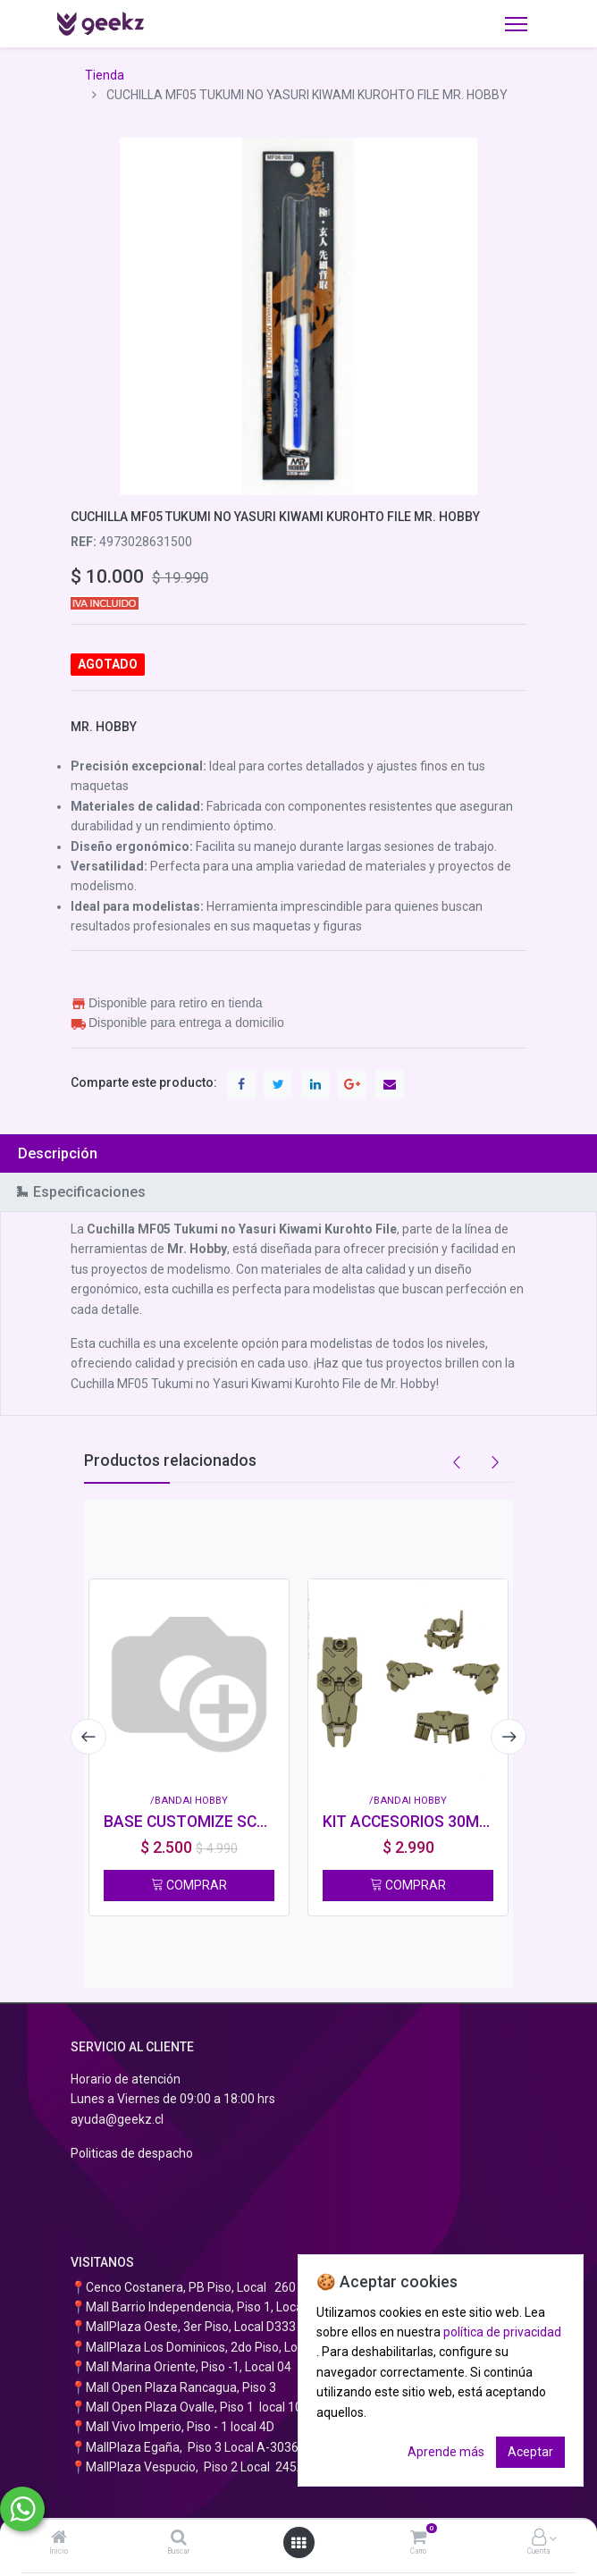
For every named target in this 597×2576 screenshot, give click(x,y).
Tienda (104, 75)
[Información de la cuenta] (539, 2538)
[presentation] (88, 1737)
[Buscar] (179, 2538)
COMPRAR (189, 1885)
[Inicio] (59, 2538)
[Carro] (418, 2538)
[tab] (298, 1153)
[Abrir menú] (298, 2543)
